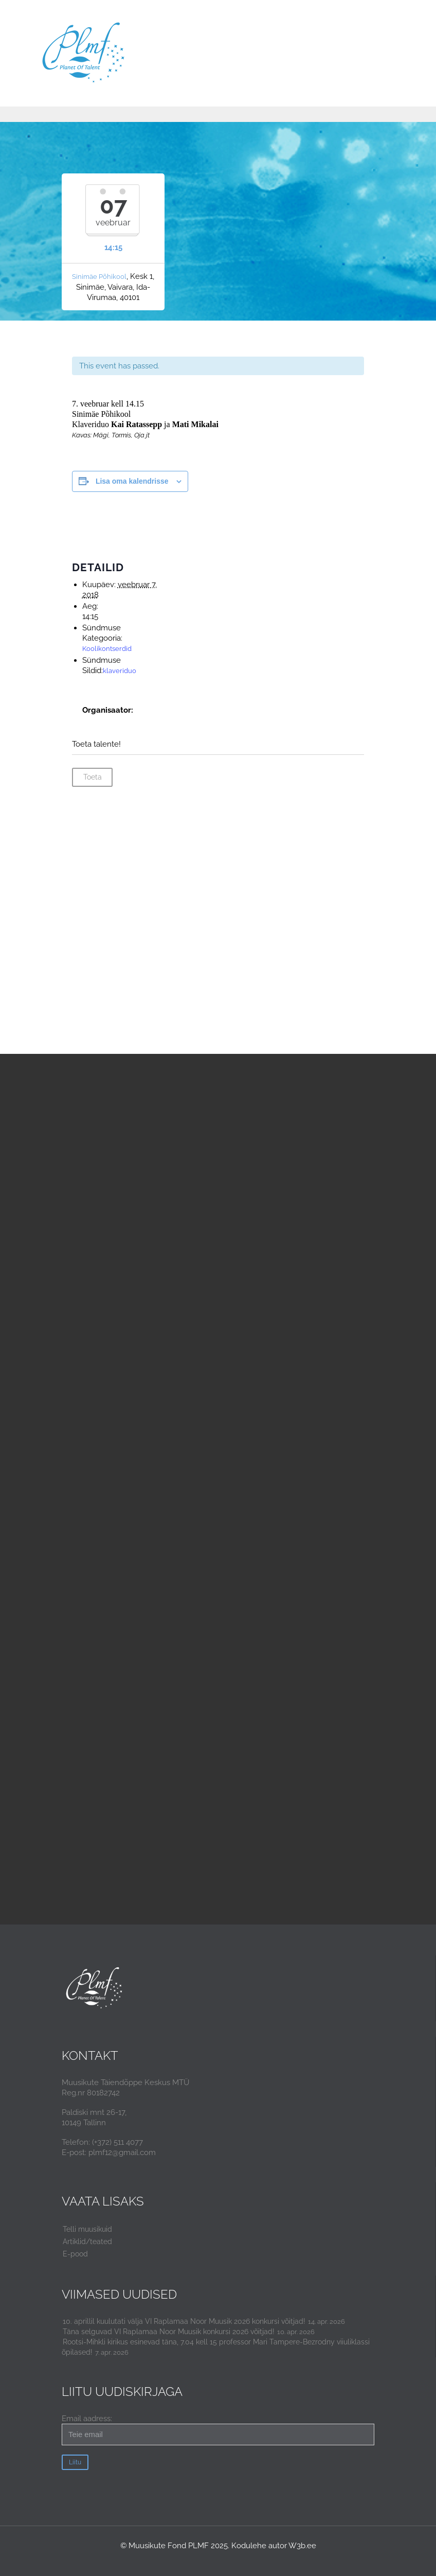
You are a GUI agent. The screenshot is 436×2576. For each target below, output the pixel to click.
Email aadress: (218, 2429)
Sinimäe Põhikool (99, 276)
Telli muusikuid (87, 2229)
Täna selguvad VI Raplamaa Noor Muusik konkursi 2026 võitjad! (169, 2331)
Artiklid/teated (87, 2241)
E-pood (75, 2254)
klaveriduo (119, 671)
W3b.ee (302, 2545)
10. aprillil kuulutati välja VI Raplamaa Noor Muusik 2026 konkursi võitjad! (184, 2321)
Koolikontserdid (107, 648)
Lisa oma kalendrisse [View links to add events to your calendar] (132, 481)
